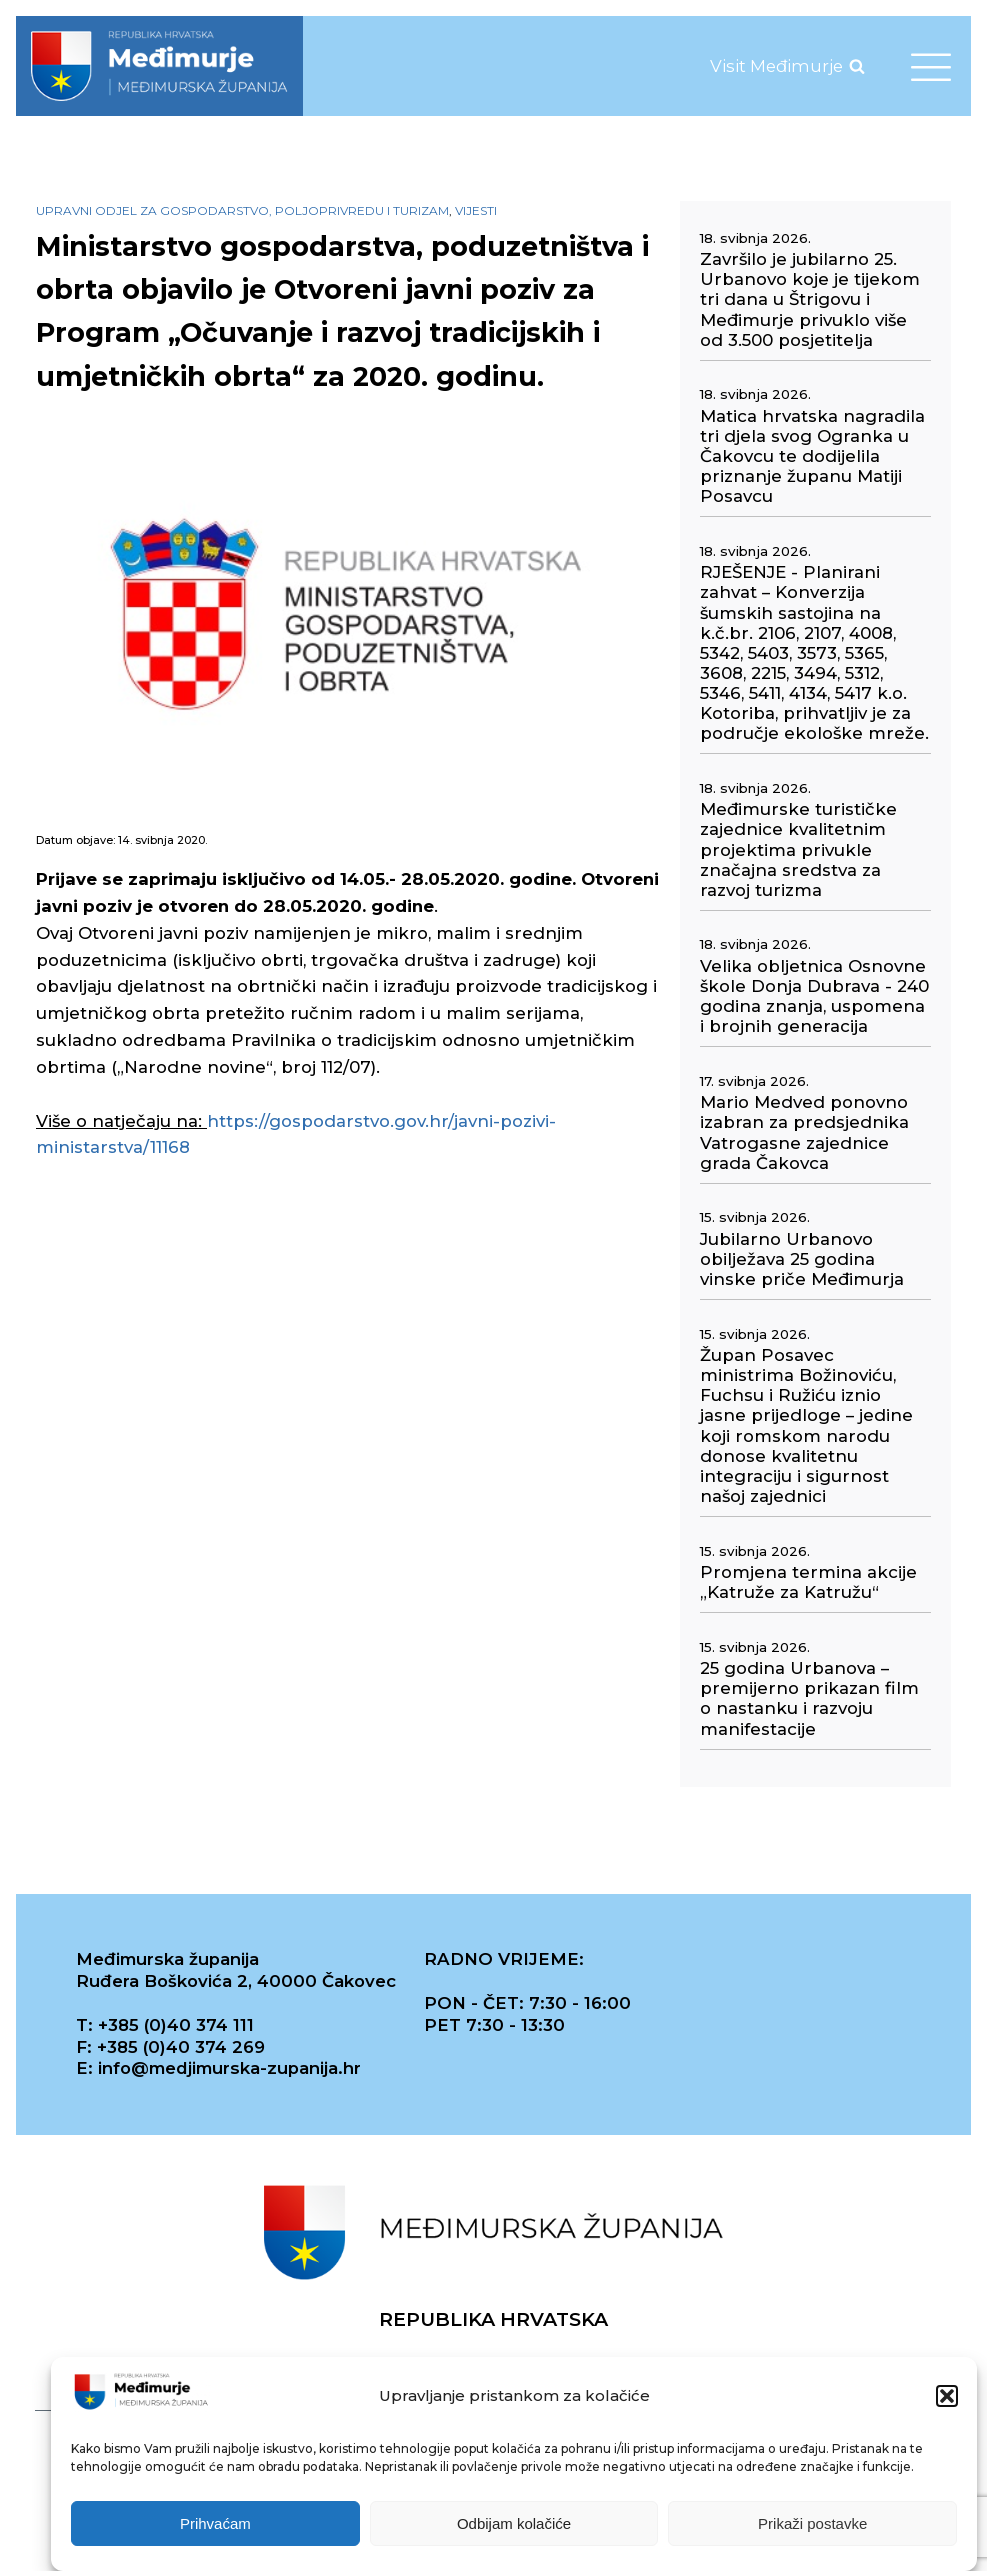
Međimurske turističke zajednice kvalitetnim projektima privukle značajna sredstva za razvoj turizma (798, 849)
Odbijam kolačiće (514, 2523)
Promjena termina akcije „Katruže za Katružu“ (808, 1582)
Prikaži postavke (812, 2523)
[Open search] (857, 66)
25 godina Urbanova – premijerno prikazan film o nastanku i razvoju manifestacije (809, 1698)
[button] (947, 2396)
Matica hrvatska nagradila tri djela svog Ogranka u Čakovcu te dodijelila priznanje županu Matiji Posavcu (812, 456)
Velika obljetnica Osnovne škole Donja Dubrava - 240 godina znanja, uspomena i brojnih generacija (814, 996)
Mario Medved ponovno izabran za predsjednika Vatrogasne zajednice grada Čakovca (804, 1132)
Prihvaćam (215, 2523)
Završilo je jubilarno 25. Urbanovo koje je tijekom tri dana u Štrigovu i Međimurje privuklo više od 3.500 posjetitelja (810, 299)
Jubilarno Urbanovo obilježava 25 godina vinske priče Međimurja (802, 1259)
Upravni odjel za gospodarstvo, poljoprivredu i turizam (242, 210)
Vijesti (476, 210)
